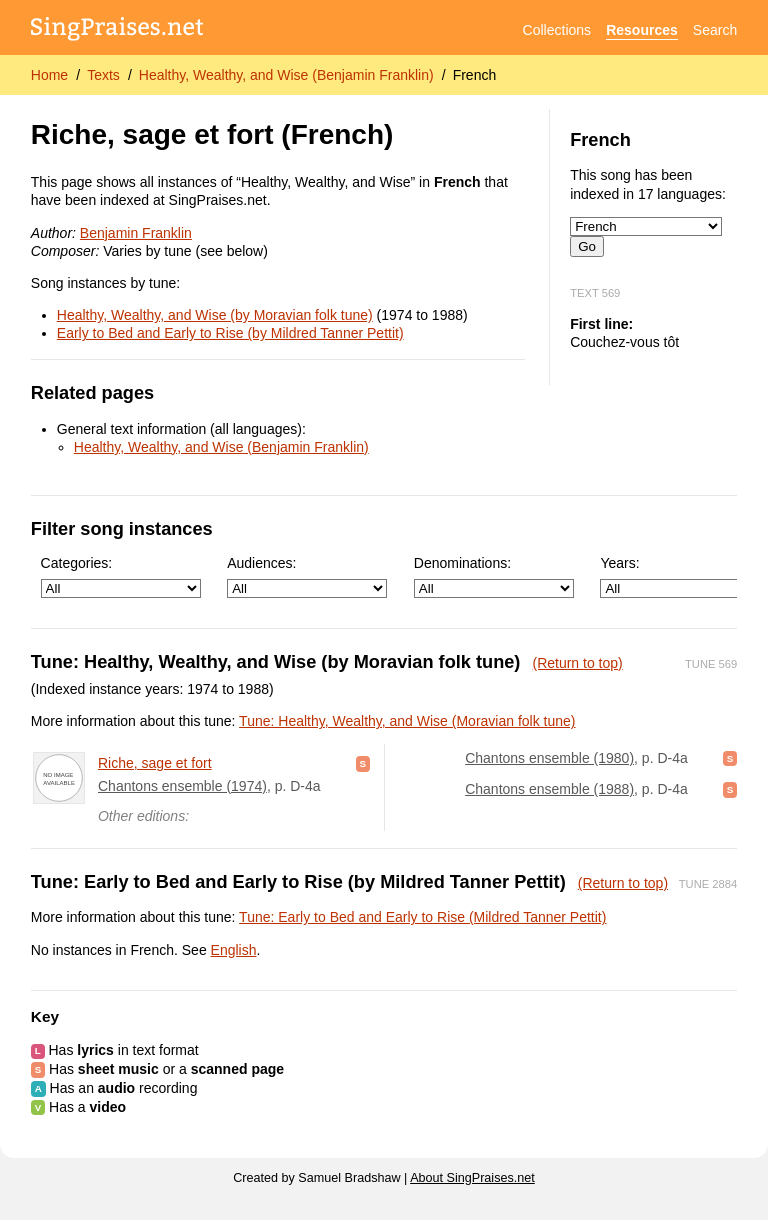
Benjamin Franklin (136, 233)
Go (587, 246)
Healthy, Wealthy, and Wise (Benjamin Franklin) (286, 75)
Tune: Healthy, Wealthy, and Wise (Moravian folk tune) (407, 721)
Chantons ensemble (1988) (549, 789)
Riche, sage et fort (155, 763)
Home (49, 75)
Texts (103, 75)
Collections (557, 30)
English (234, 950)
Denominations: (494, 576)
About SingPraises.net (472, 1178)
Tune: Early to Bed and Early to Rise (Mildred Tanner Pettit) (422, 917)
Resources (642, 30)
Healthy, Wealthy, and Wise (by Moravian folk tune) (215, 315)
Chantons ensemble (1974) (182, 786)
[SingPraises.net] (117, 30)
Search (715, 30)
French (475, 75)
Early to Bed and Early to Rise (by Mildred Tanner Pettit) (230, 333)
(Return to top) (577, 663)
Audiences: (307, 576)
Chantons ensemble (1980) (549, 758)
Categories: (121, 576)
